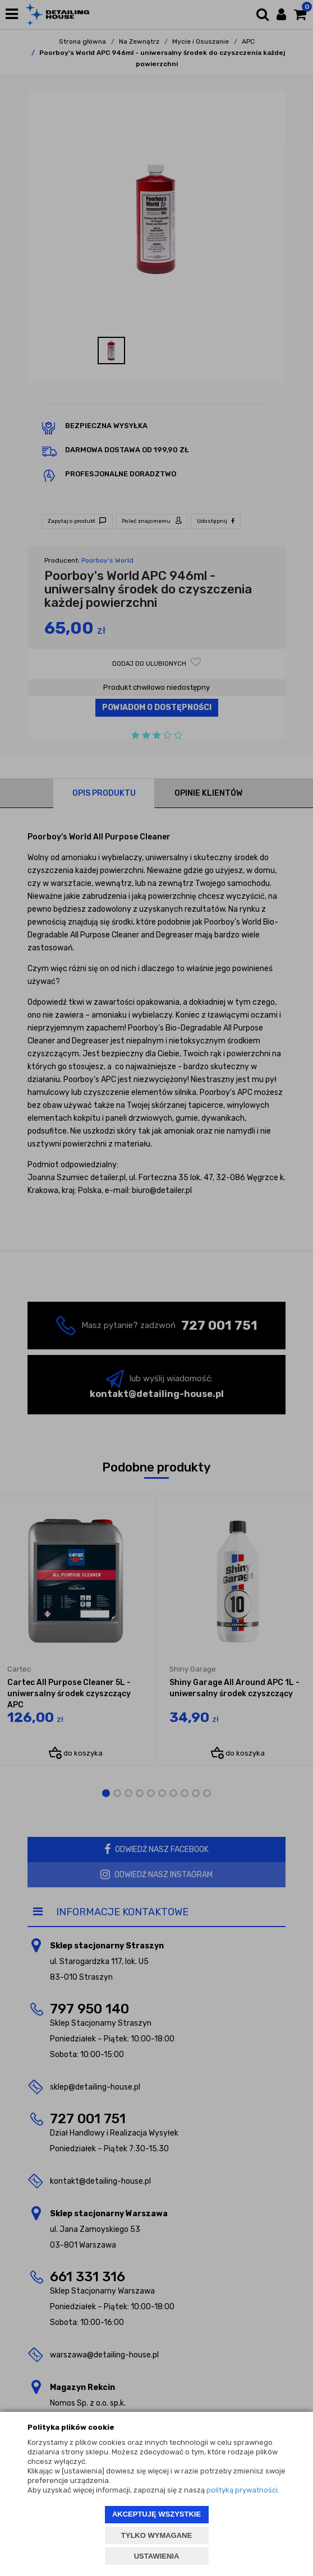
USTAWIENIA (156, 2556)
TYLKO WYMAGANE (156, 2535)
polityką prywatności (242, 2490)
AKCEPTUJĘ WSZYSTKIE (156, 2514)
